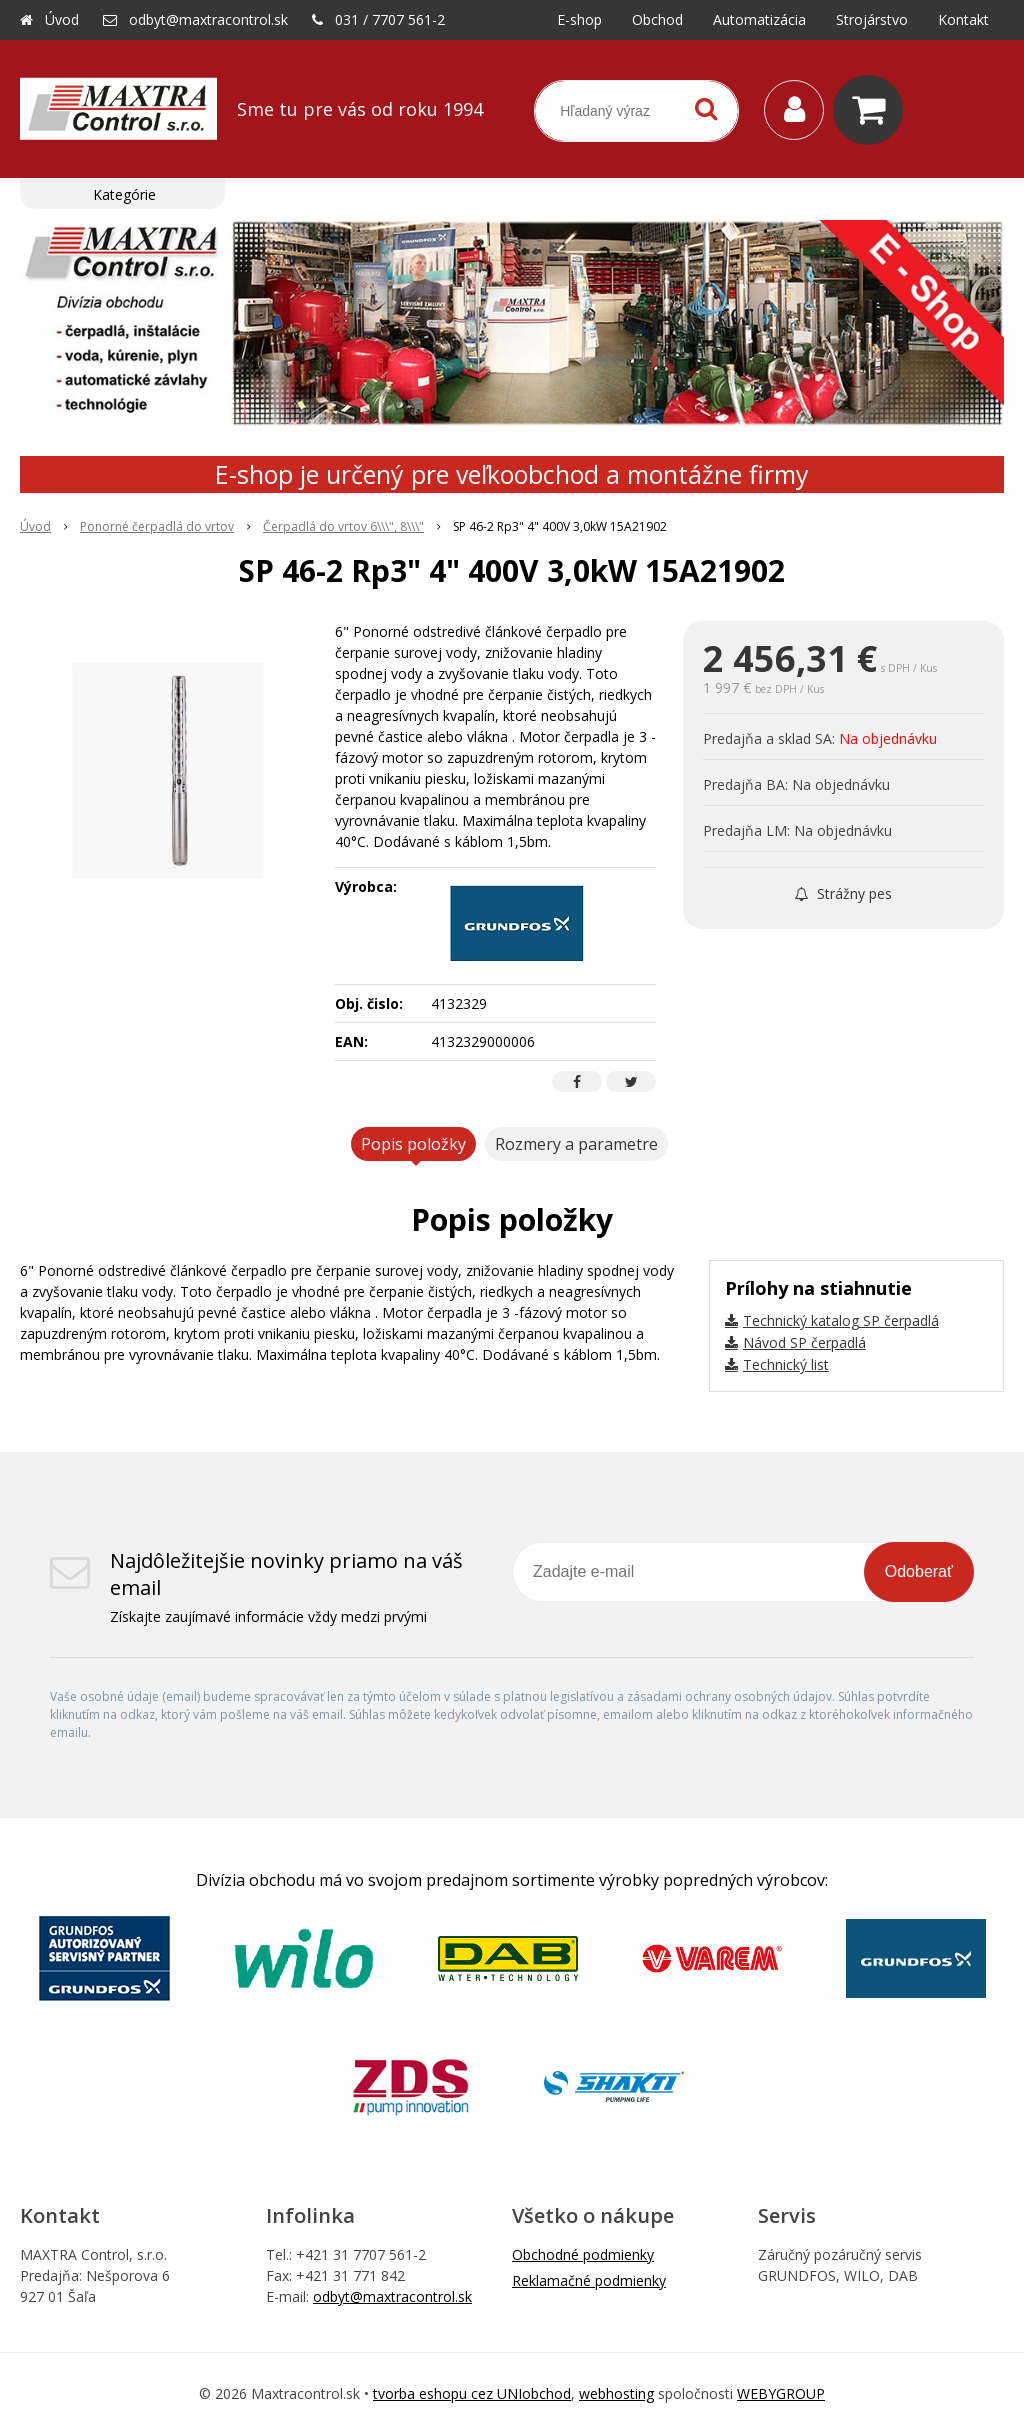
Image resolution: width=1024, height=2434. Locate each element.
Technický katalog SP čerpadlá (841, 1320)
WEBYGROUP (781, 2393)
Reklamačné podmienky (589, 2280)
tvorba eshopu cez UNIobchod (472, 2393)
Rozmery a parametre (576, 1144)
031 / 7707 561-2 (390, 19)
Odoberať (919, 1571)
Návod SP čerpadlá (804, 1342)
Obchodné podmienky (583, 2254)
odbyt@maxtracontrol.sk (208, 19)
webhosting (616, 2393)
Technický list (786, 1364)
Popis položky (413, 1144)
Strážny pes (843, 893)
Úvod (62, 19)
